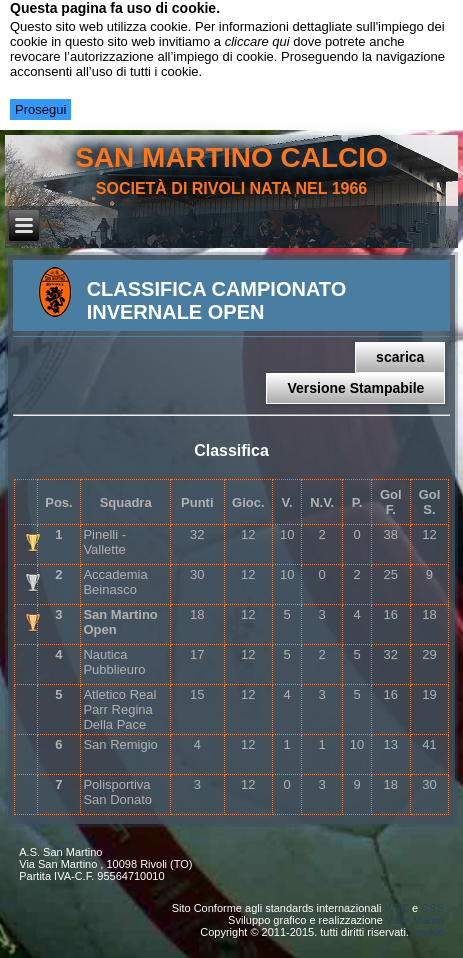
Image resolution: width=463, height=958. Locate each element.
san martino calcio (231, 157)
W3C (396, 908)
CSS (432, 908)
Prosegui (40, 109)
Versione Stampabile (355, 388)
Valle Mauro (415, 920)
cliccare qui (257, 41)
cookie (428, 932)
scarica (400, 357)
